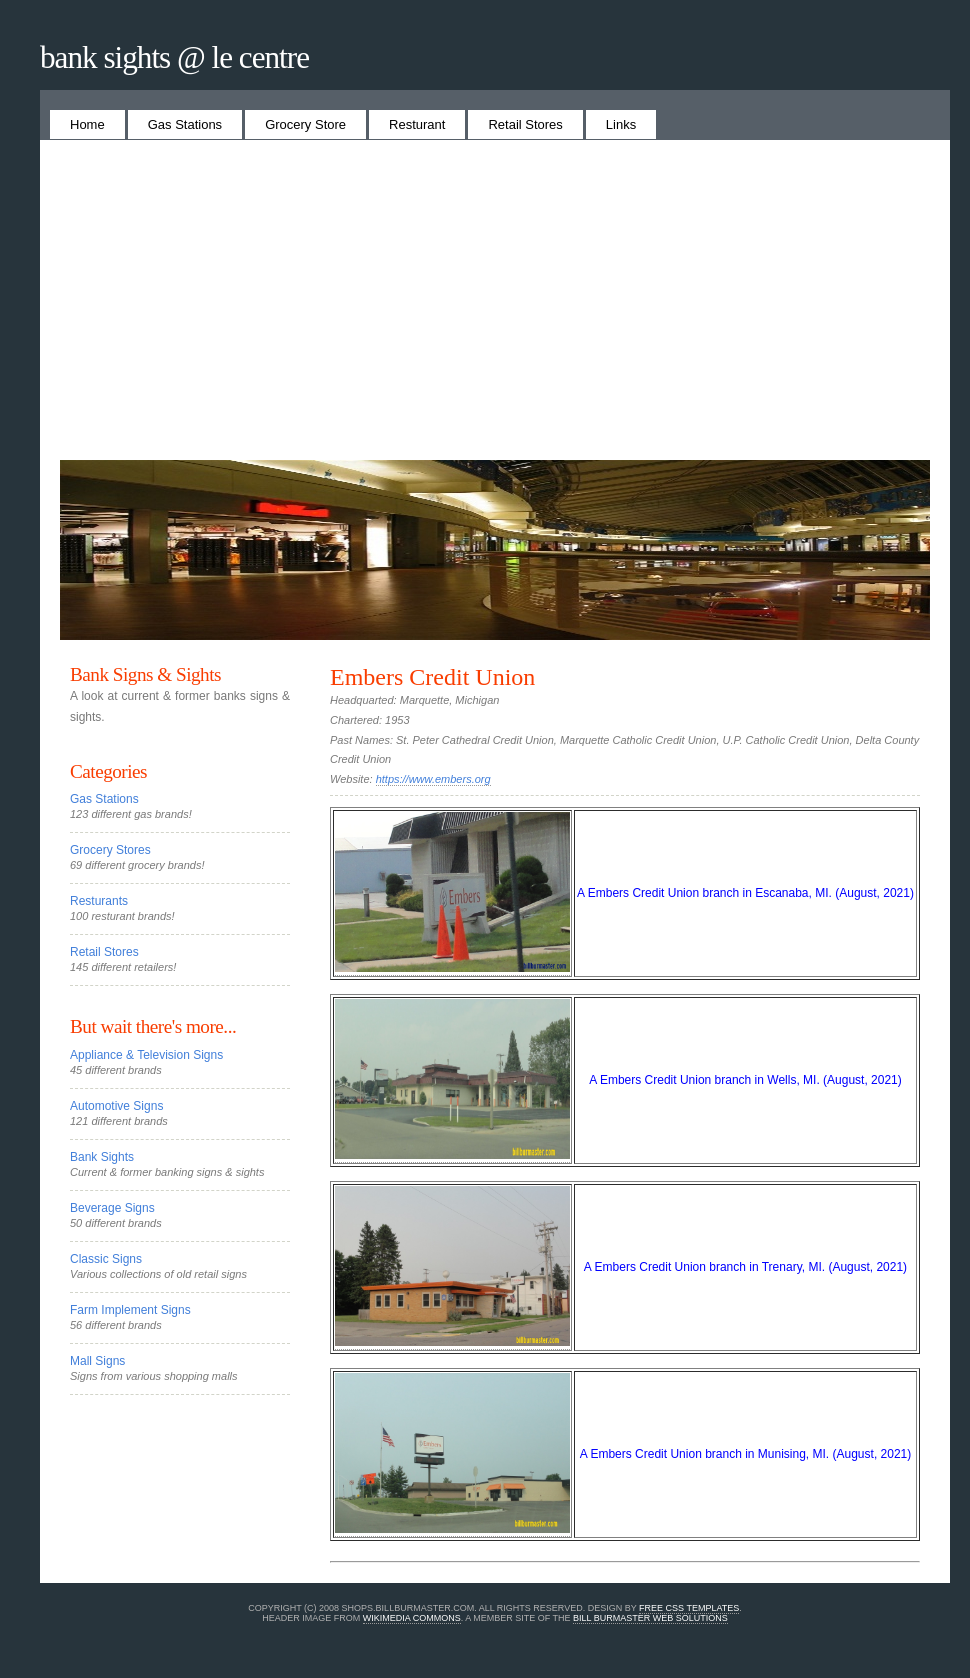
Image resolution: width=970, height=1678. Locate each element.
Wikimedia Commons (412, 1618)
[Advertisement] (495, 310)
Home (87, 124)
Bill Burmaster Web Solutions (650, 1618)
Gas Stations (185, 124)
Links (621, 124)
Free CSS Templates (689, 1608)
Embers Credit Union (432, 677)
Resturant (417, 124)
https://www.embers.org (433, 779)
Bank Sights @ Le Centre (174, 57)
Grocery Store (305, 124)
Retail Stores (525, 124)
